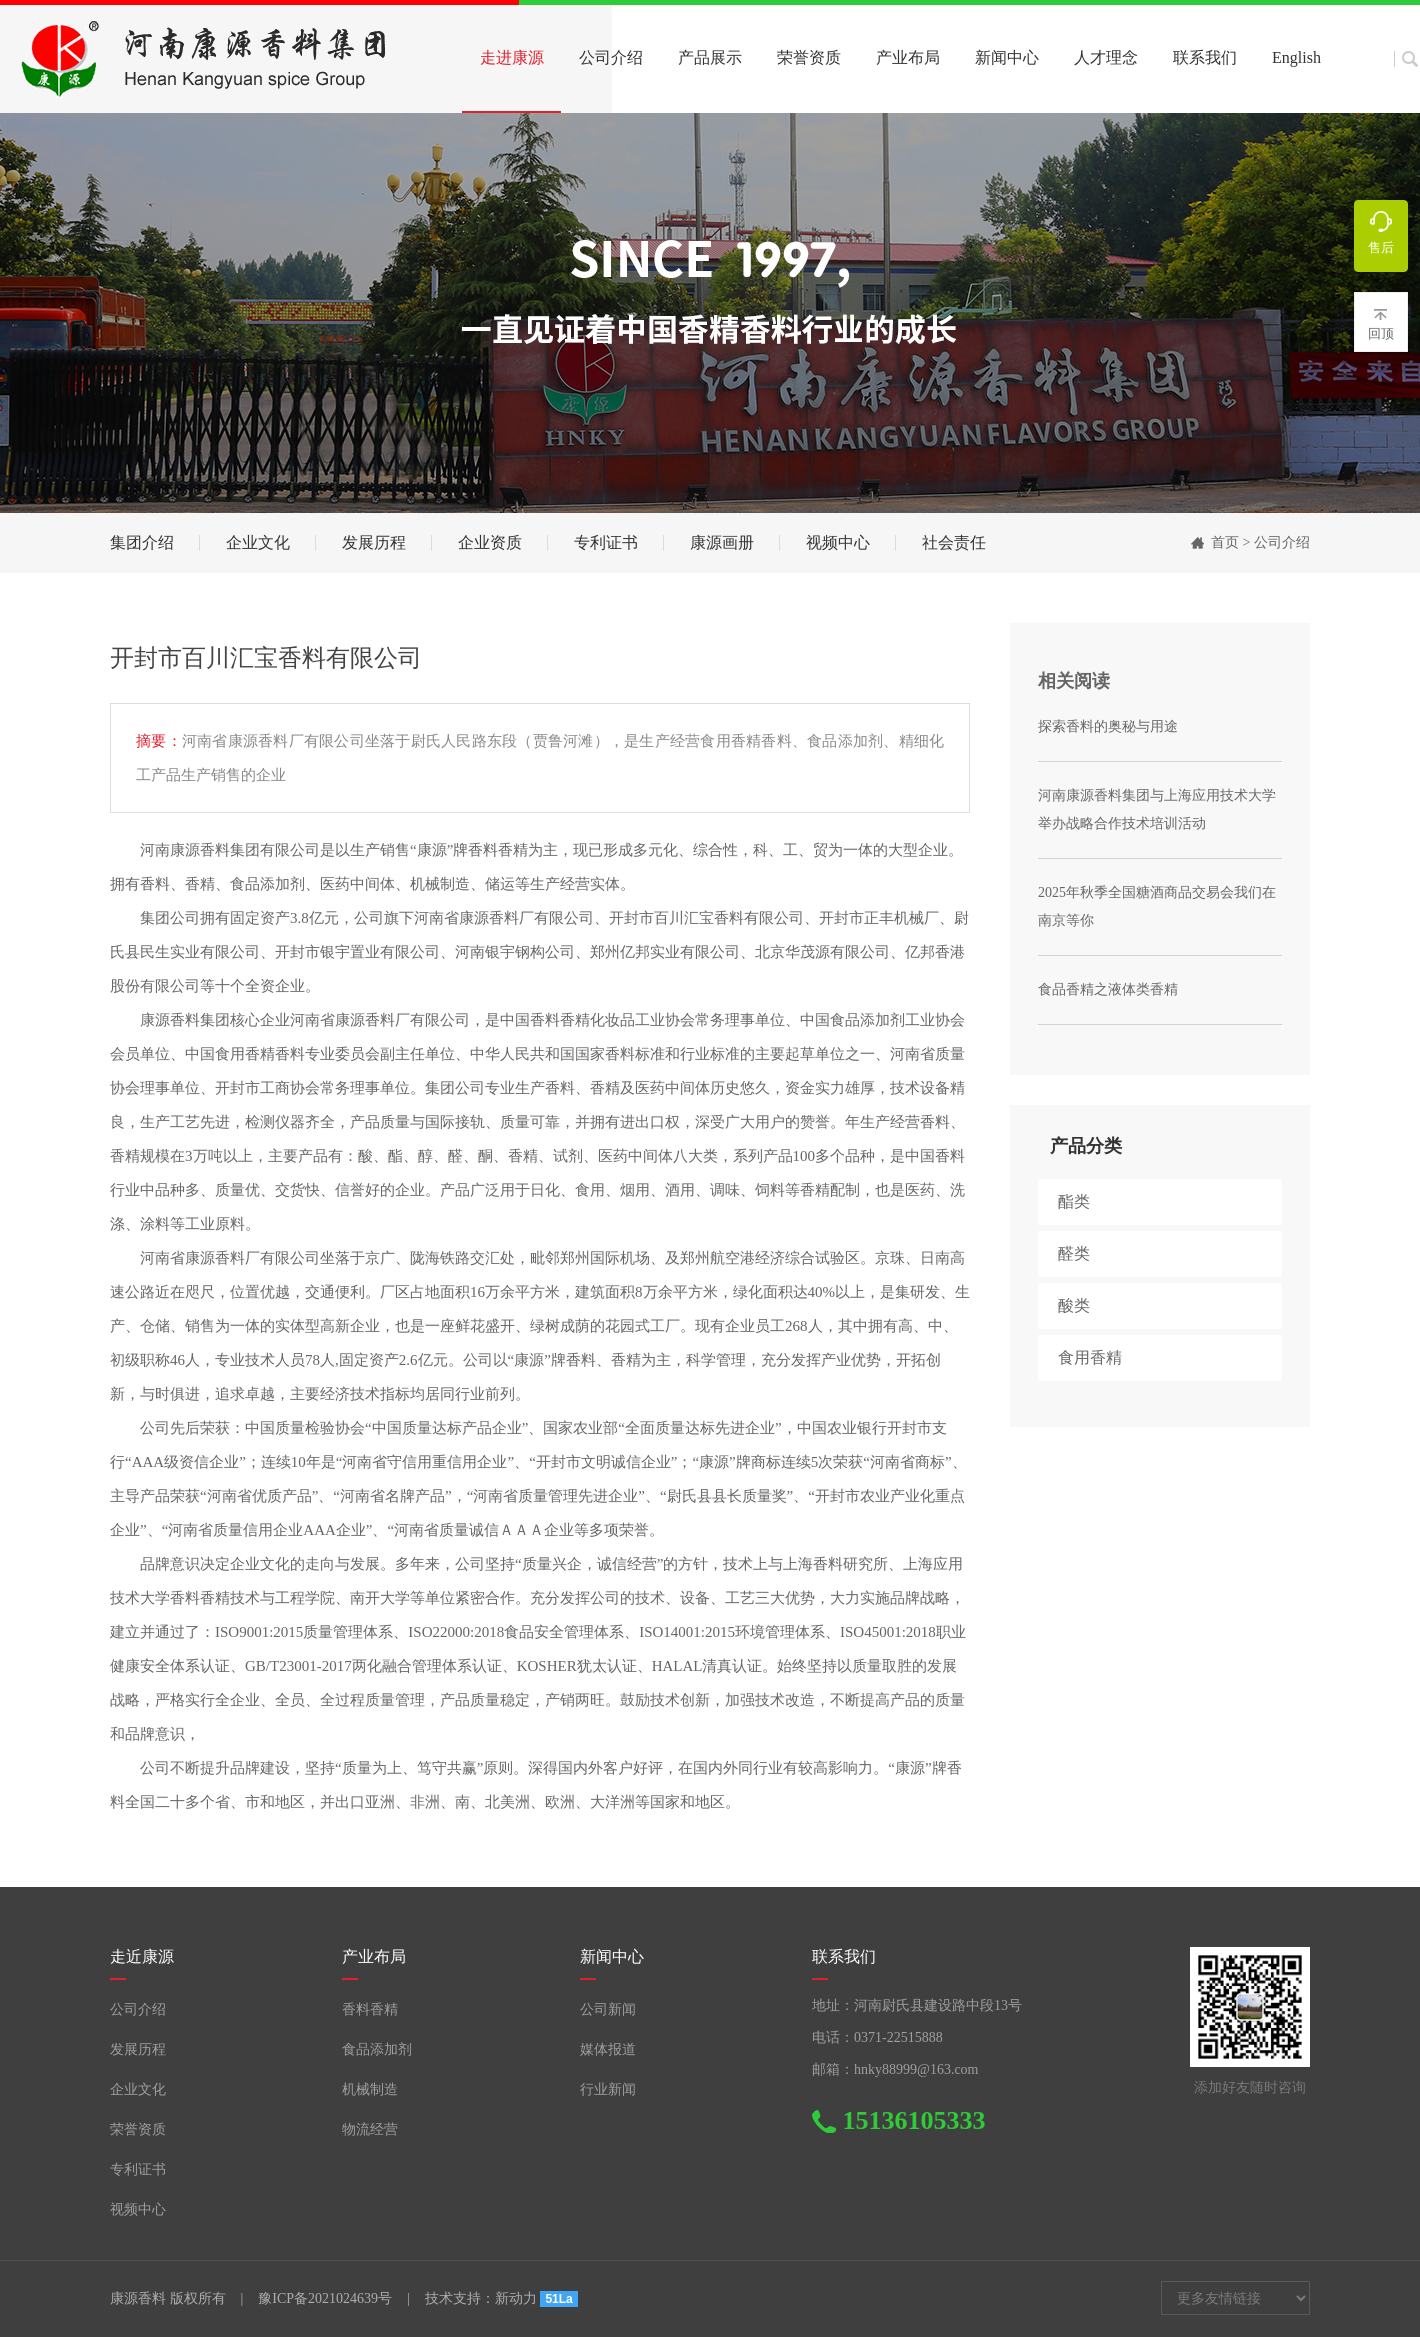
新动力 (516, 2298)
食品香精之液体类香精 (1108, 989)
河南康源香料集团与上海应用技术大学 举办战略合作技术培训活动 (1157, 809)
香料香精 (370, 2009)
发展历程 (374, 542)
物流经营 (370, 2129)
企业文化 (258, 542)
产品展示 (710, 57)
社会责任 (954, 542)
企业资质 (490, 542)
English (1296, 57)
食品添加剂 (377, 2049)
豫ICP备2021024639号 (325, 2298)
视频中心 (838, 542)
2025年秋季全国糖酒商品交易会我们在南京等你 (1157, 906)
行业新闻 (608, 2089)
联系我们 (1205, 57)
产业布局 (908, 57)
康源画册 (722, 542)
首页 (1225, 542)
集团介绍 (142, 542)
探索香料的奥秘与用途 (1108, 726)
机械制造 (370, 2089)
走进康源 (512, 57)
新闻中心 (1007, 57)
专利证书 (606, 542)
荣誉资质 (809, 57)
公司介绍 (611, 57)
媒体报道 (608, 2049)
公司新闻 (608, 2009)
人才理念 (1106, 57)
